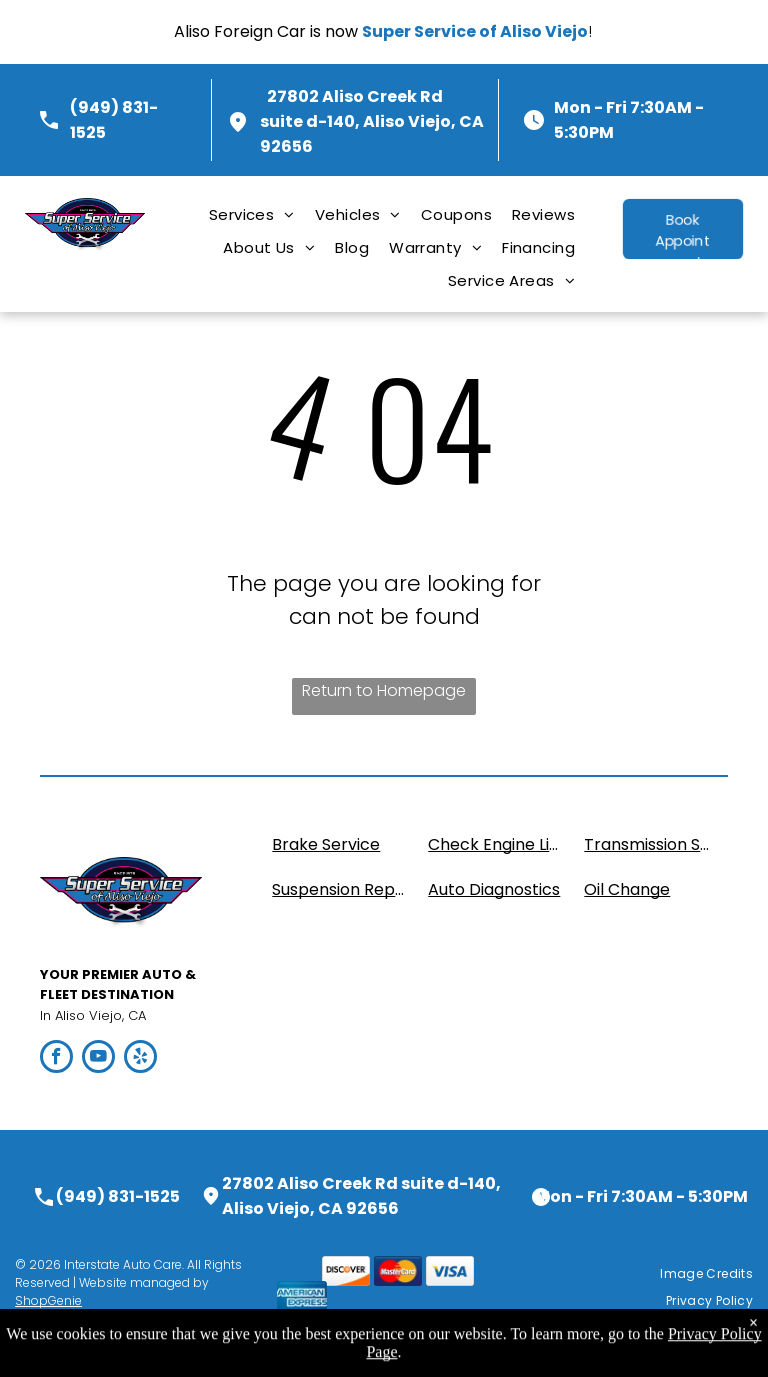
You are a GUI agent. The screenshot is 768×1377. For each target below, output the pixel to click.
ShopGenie (48, 1300)
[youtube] (98, 1059)
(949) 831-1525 (118, 1196)
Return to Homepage (384, 690)
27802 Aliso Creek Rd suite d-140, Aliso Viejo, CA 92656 (372, 121)
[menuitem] (252, 214)
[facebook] (56, 1059)
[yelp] (140, 1059)
